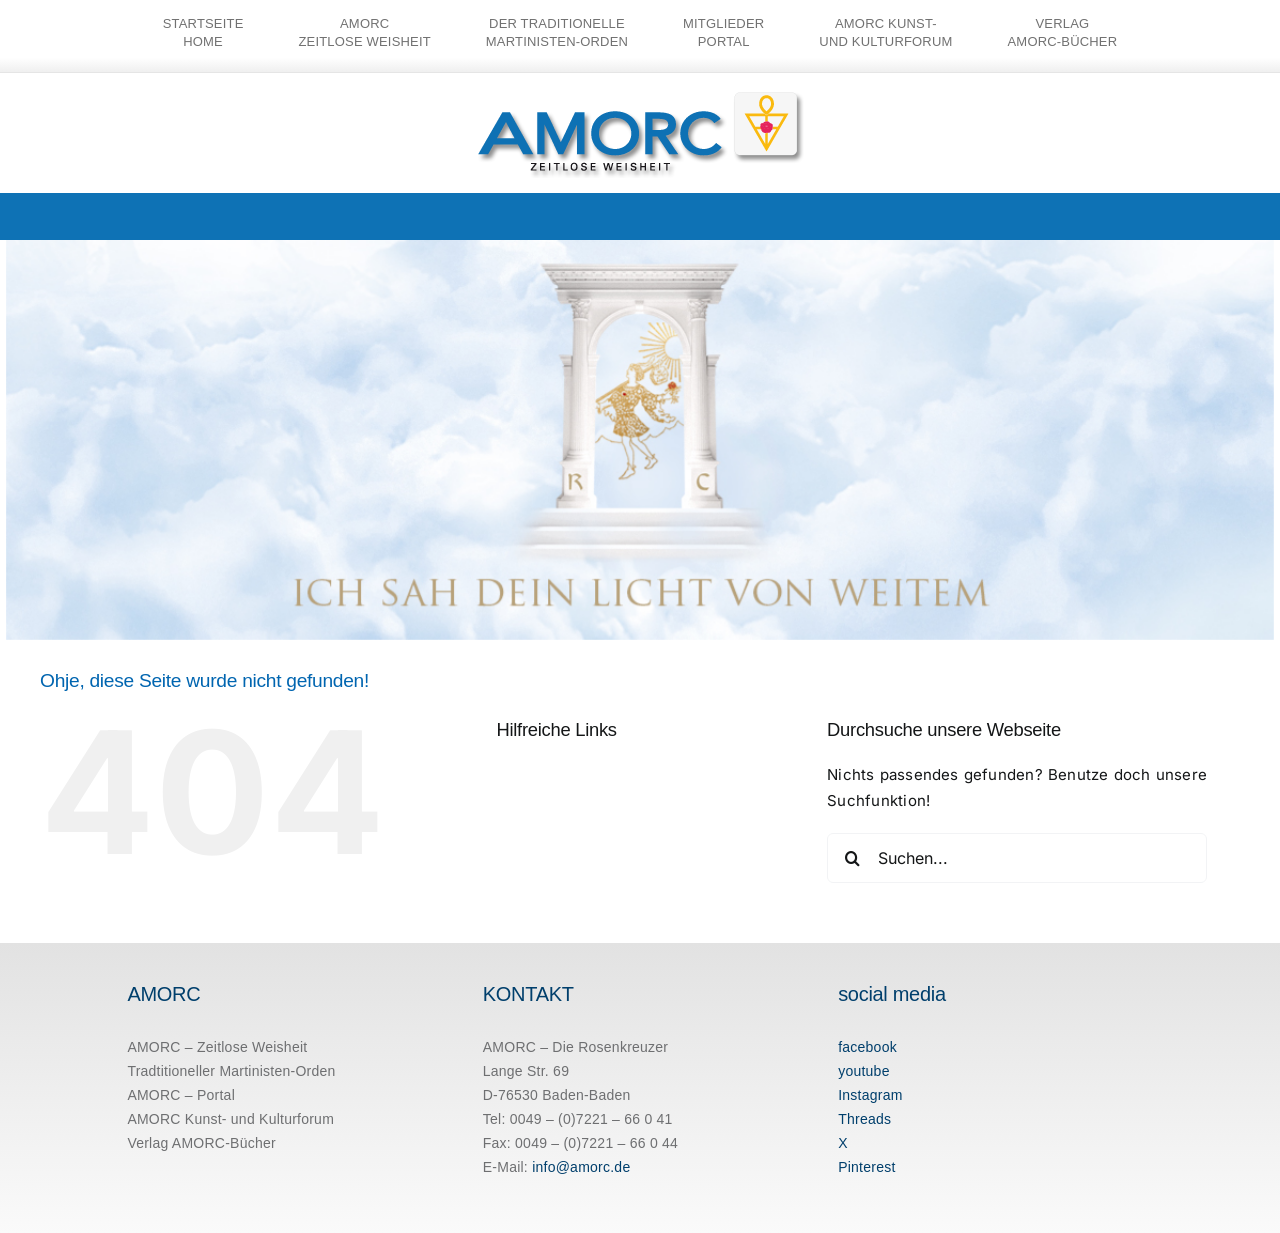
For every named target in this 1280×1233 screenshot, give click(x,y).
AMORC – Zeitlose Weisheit (217, 1047)
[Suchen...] (1017, 858)
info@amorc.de (581, 1167)
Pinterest (866, 1167)
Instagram (870, 1095)
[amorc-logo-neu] (640, 96)
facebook (867, 1047)
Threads (864, 1119)
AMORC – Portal (181, 1095)
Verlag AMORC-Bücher (201, 1143)
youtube (864, 1071)
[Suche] (852, 858)
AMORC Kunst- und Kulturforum (230, 1119)
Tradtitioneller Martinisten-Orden (231, 1071)
